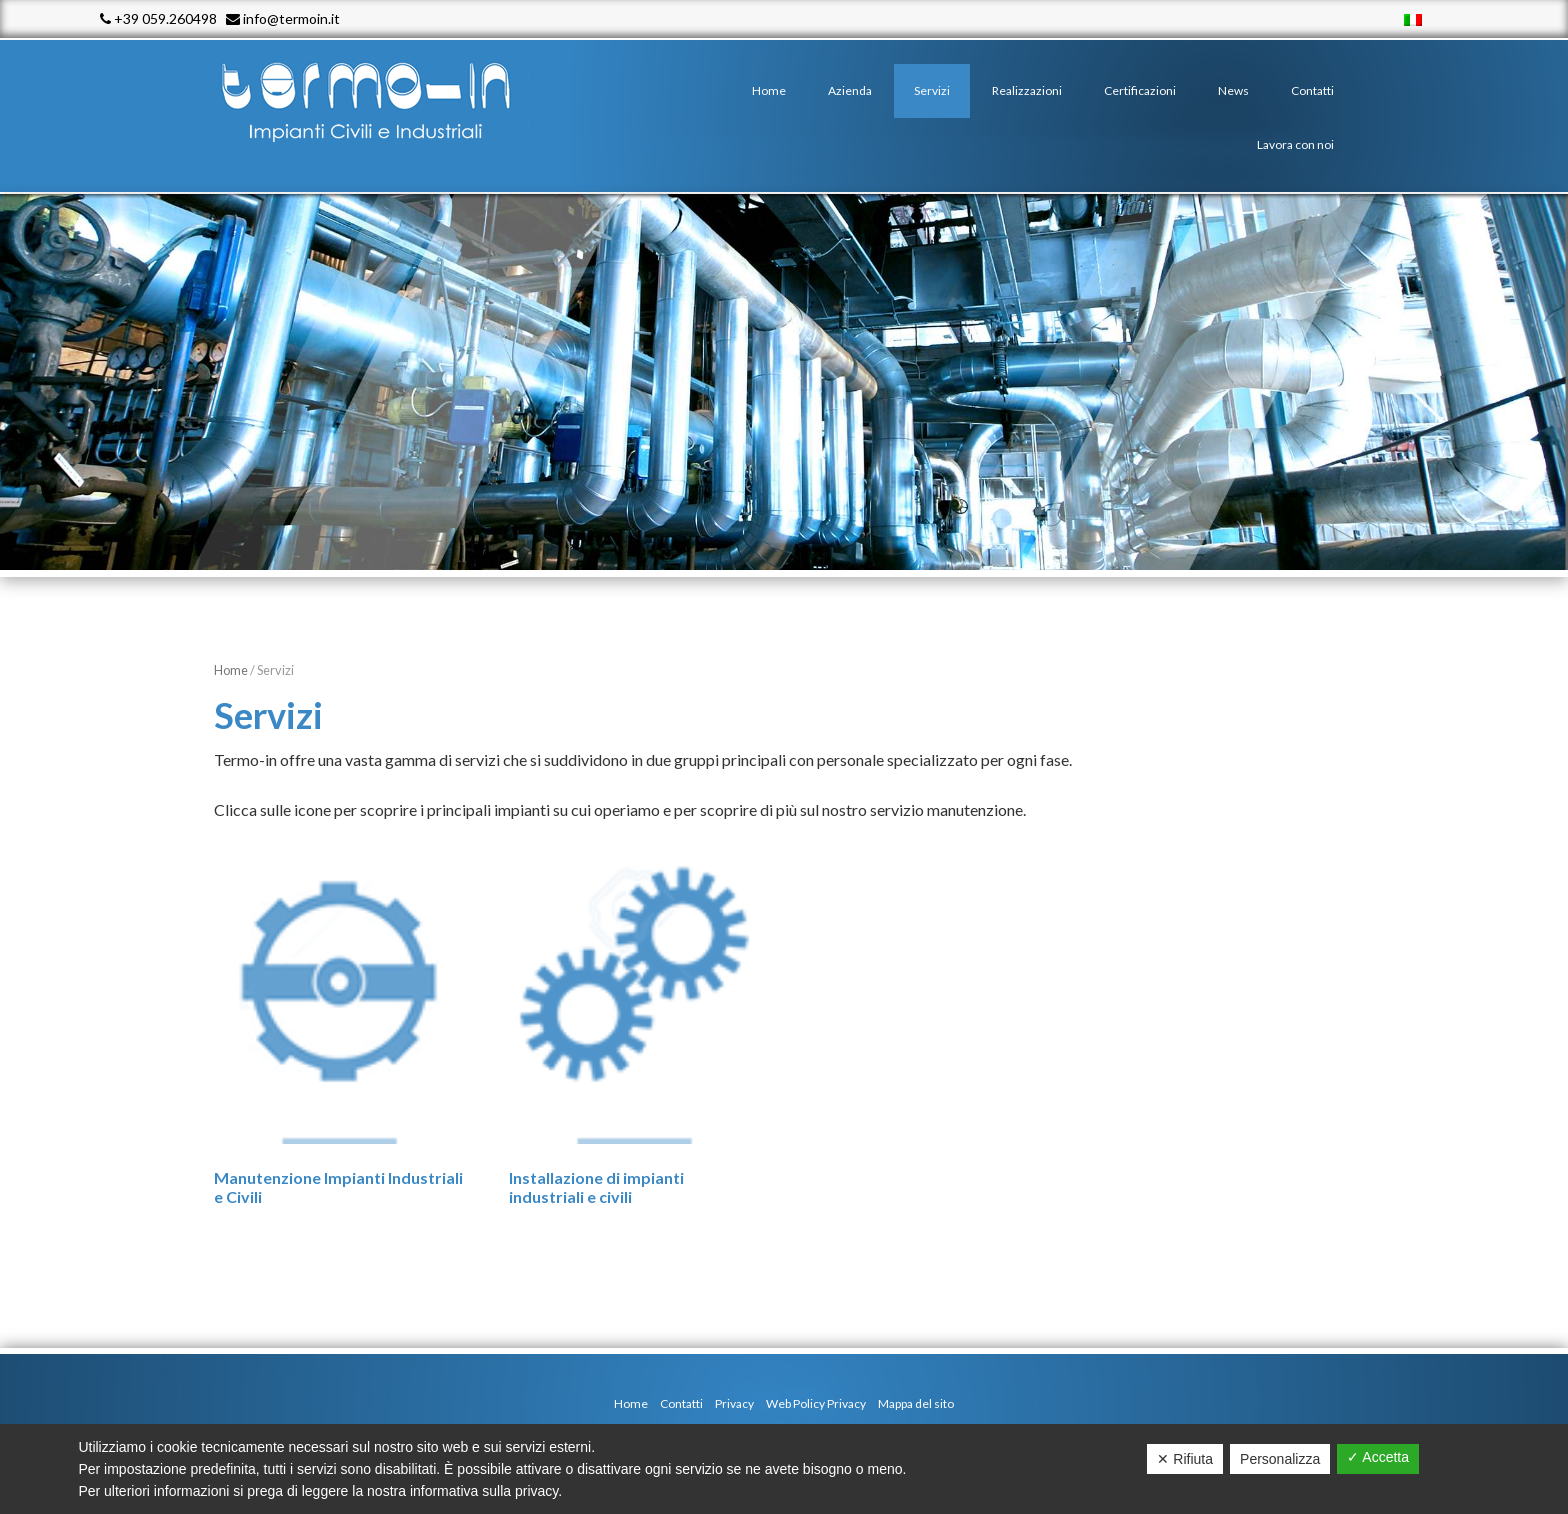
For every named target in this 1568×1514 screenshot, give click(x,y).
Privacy (734, 1403)
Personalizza (1280, 1459)
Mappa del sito (916, 1403)
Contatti (681, 1403)
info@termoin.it (283, 18)
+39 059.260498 (158, 18)
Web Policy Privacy (816, 1403)
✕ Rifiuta (1185, 1459)
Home (231, 670)
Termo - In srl (384, 100)
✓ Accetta (1378, 1457)
